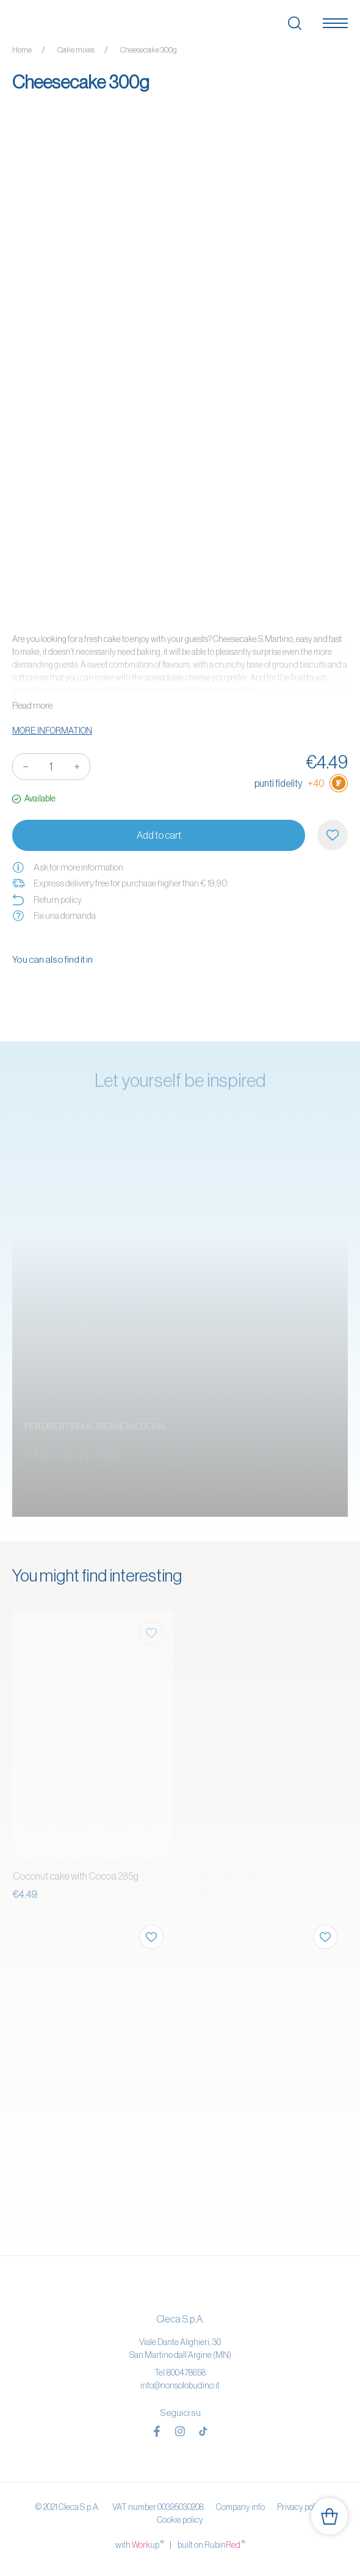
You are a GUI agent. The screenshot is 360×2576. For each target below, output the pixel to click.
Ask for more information (67, 867)
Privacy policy (301, 2507)
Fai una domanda (54, 915)
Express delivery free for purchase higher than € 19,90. (120, 883)
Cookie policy (180, 2520)
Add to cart (159, 835)
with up (139, 2544)
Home (22, 49)
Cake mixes (76, 49)
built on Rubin (211, 2544)
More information (52, 730)
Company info (240, 2507)
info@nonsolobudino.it (180, 2385)
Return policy (47, 899)
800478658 (186, 2372)
